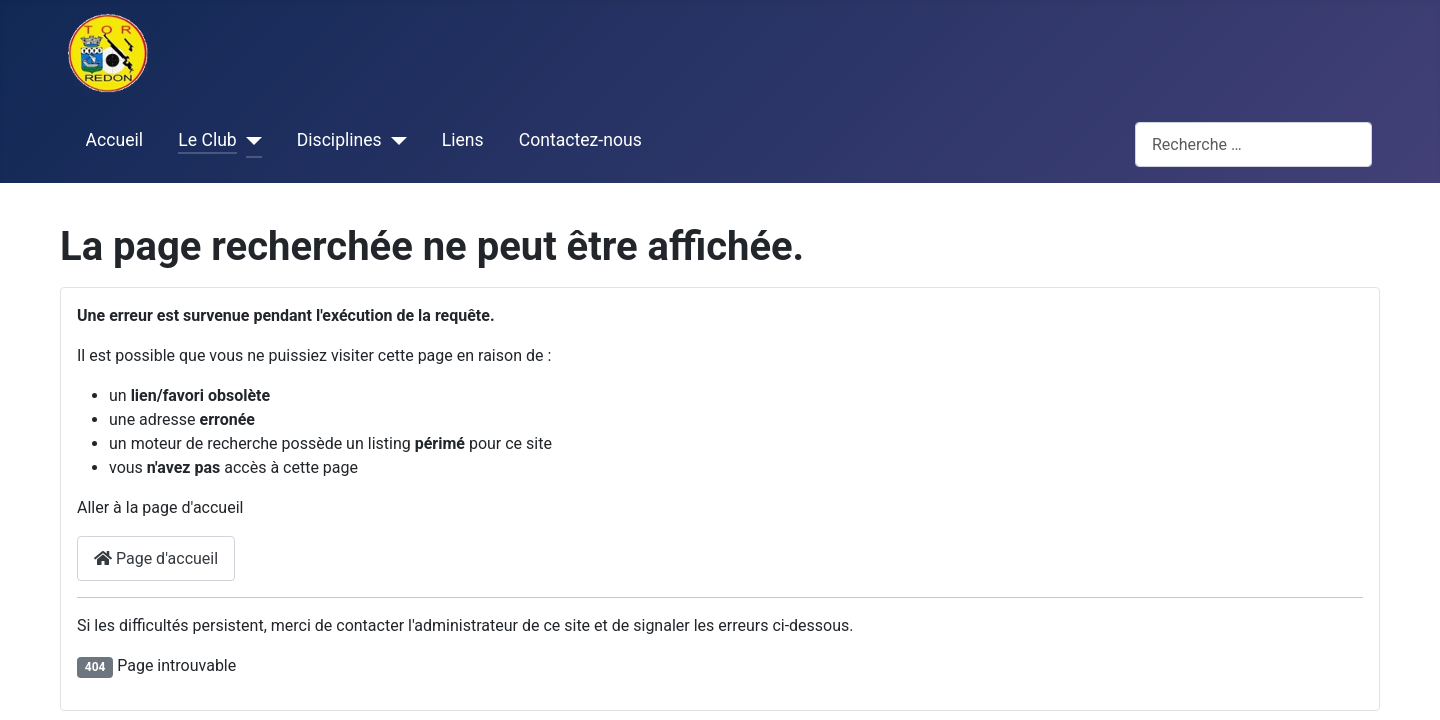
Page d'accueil (156, 558)
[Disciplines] (394, 141)
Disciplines (339, 140)
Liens (463, 140)
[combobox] (1253, 144)
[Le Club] (249, 141)
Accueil (114, 140)
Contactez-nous (580, 140)
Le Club (207, 140)
